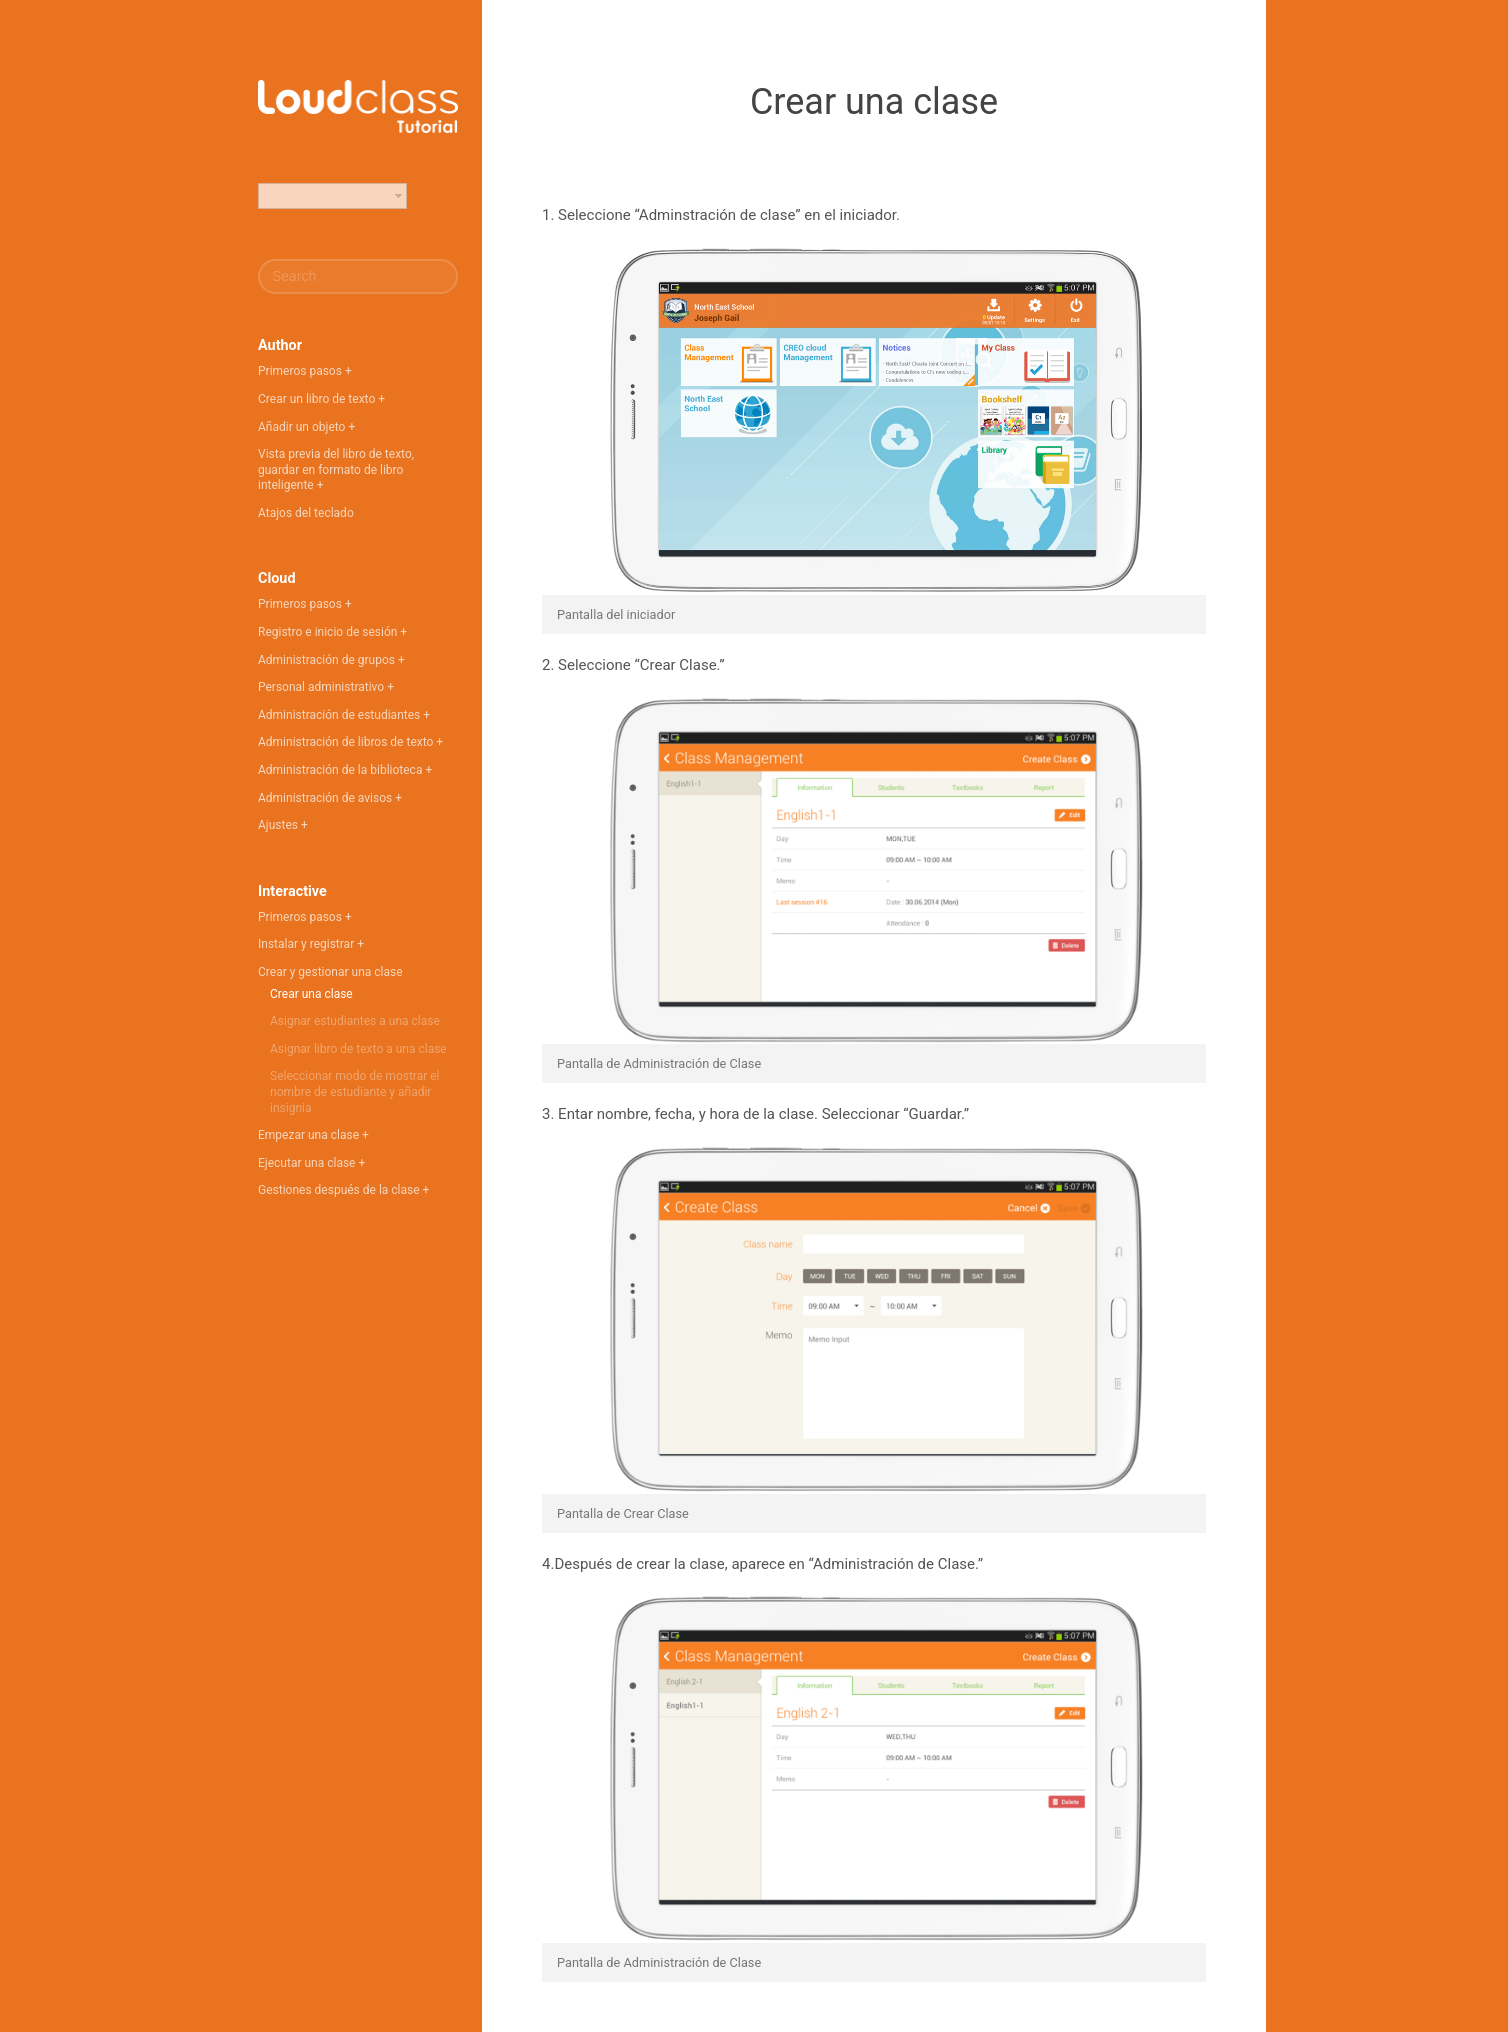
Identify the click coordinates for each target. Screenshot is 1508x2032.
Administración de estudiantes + (344, 715)
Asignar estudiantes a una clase (355, 1021)
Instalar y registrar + (311, 944)
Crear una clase (311, 994)
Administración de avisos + (330, 798)
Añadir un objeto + (306, 427)
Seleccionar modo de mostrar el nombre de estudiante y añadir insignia (355, 1091)
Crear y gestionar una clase (330, 972)
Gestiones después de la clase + (343, 1190)
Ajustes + (283, 825)
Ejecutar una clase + (311, 1163)
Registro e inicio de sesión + (332, 632)
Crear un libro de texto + (321, 399)
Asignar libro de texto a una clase (358, 1049)
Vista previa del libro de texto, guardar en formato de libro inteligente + (336, 469)
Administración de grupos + (331, 660)
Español (289, 196)
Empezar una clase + (313, 1135)
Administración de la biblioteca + (345, 770)
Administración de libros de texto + (350, 742)
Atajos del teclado (306, 513)
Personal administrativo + (326, 687)
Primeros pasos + (305, 371)
